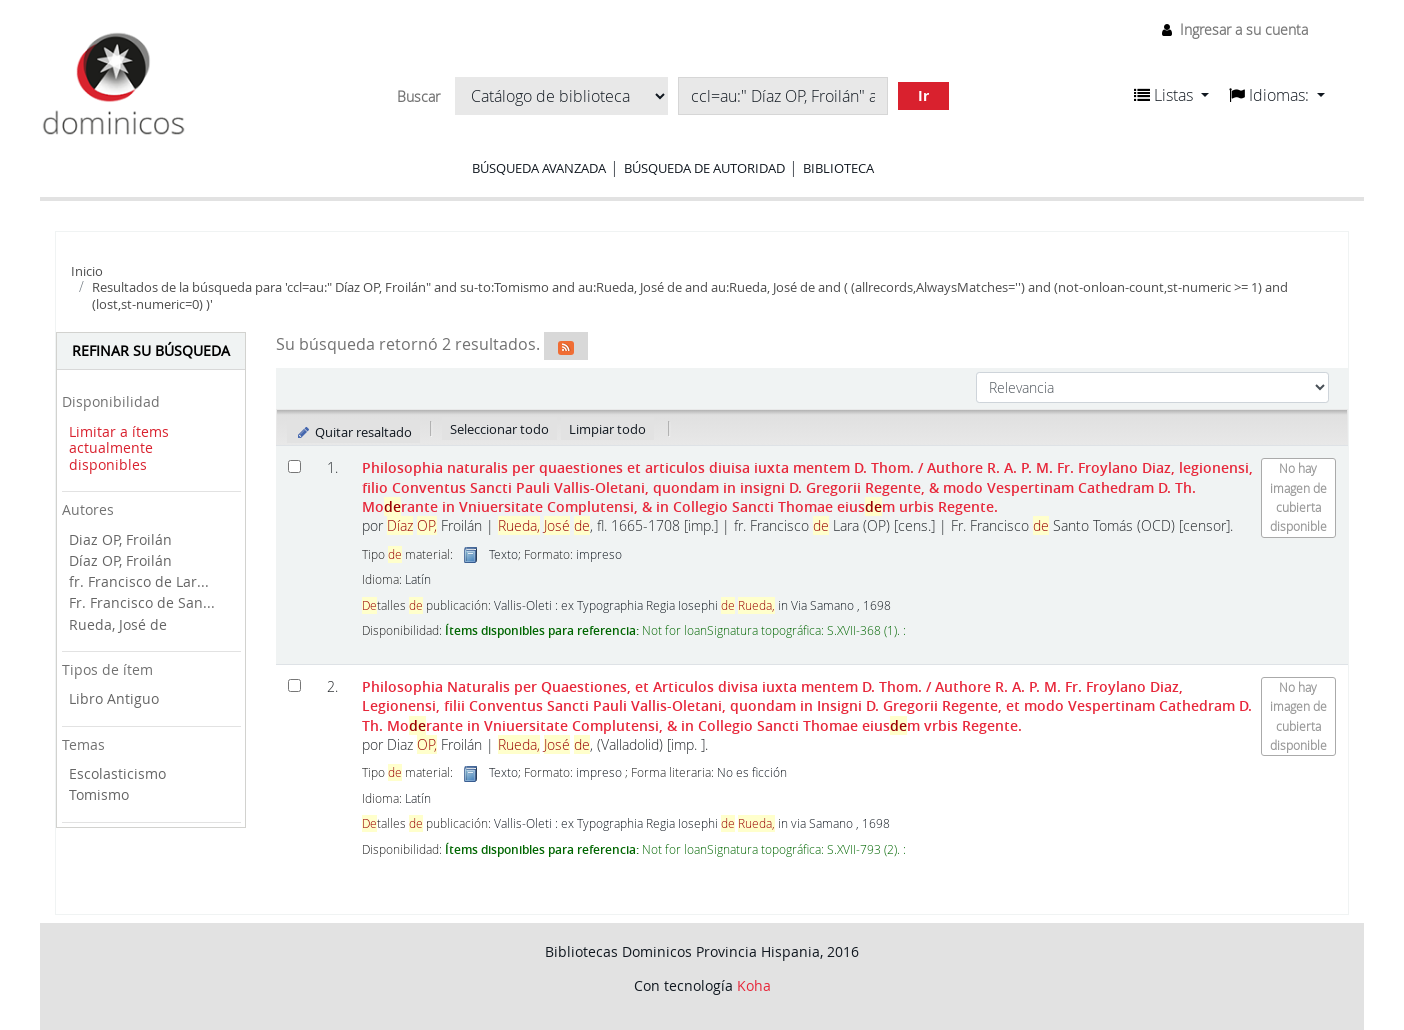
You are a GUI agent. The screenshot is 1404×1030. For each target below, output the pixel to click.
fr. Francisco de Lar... (139, 581)
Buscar (418, 97)
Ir (923, 95)
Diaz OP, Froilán (120, 539)
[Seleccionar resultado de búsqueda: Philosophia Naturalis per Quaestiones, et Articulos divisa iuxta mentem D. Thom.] (294, 685)
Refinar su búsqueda (151, 350)
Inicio (87, 271)
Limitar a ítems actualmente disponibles (119, 448)
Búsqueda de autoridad (704, 168)
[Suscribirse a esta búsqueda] (566, 346)
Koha (754, 985)
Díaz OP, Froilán (120, 560)
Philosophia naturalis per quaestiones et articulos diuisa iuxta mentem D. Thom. (807, 487)
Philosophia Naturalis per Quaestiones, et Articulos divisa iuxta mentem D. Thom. (807, 706)
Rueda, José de (118, 624)
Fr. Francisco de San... (142, 602)
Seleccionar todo (499, 429)
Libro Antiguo (114, 698)
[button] (1171, 95)
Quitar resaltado (353, 432)
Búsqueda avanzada (539, 168)
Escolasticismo (117, 773)
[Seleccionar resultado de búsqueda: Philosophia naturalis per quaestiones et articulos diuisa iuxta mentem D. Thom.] (294, 466)
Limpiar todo (607, 429)
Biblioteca (838, 168)
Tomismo (99, 794)
